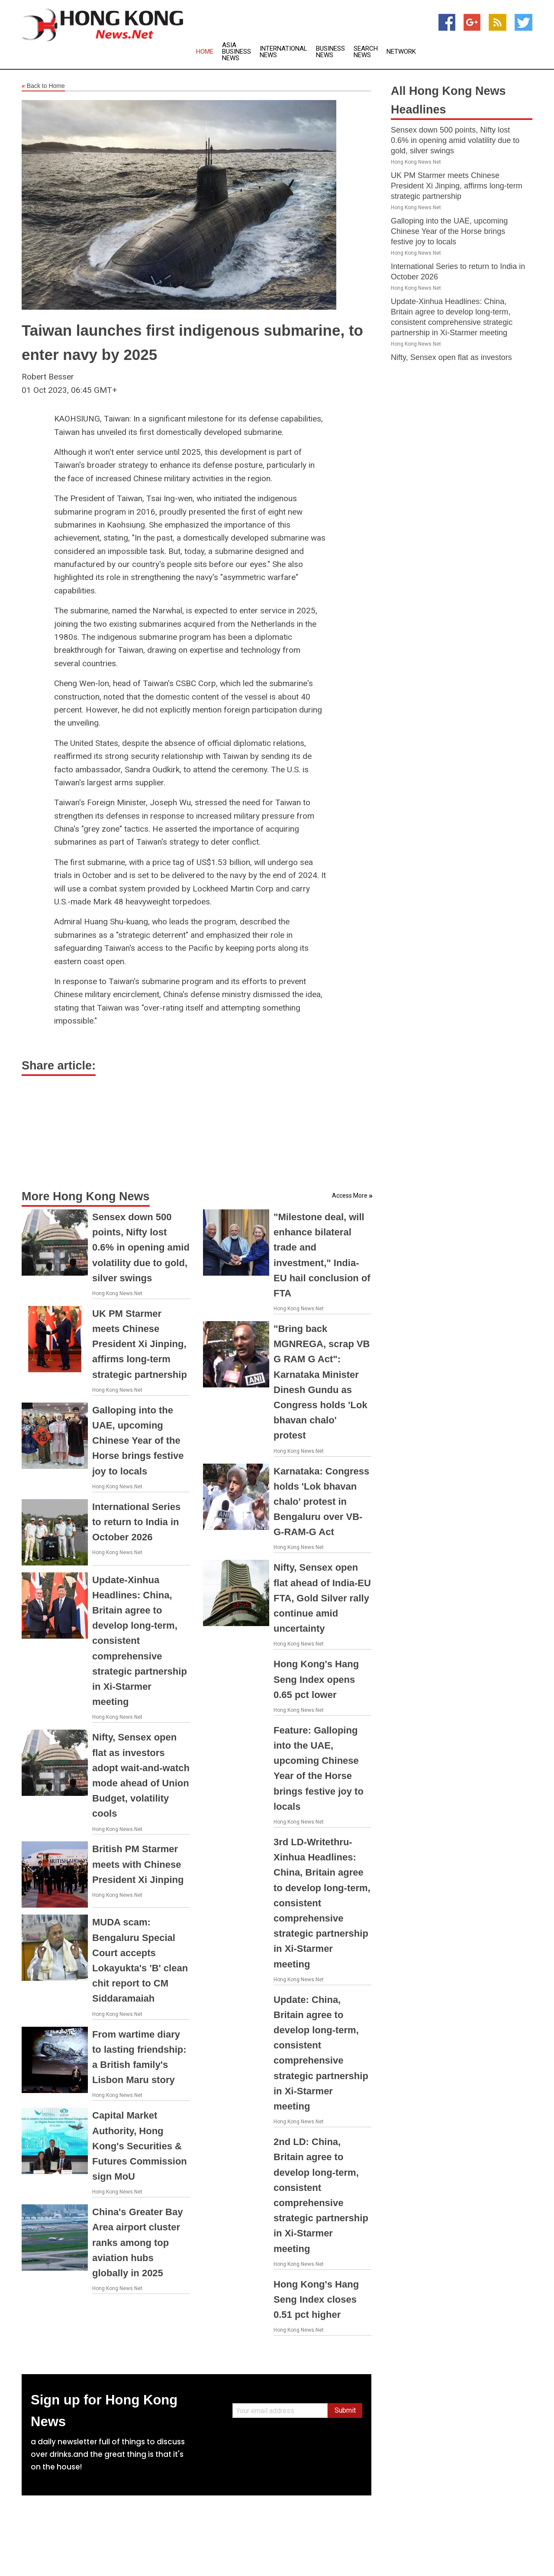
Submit (345, 2410)
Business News (330, 51)
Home (204, 52)
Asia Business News (236, 52)
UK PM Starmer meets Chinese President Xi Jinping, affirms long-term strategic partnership (139, 1344)
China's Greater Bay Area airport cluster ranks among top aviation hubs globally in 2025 (137, 2242)
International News (283, 51)
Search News (366, 51)
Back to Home (43, 86)
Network (401, 52)
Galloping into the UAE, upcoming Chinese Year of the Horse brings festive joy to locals (138, 1441)
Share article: (59, 1065)
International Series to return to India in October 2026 (136, 1521)
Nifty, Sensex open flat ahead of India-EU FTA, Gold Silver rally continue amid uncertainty (322, 1598)
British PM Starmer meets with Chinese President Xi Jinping (138, 1864)
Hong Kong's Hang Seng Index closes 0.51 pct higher (316, 2299)
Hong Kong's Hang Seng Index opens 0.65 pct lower (316, 1679)
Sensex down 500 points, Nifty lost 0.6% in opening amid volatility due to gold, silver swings (141, 1247)
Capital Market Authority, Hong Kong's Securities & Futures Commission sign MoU (139, 2146)
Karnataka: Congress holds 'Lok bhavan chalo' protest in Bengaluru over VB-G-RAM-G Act (321, 1502)
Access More (349, 1195)
